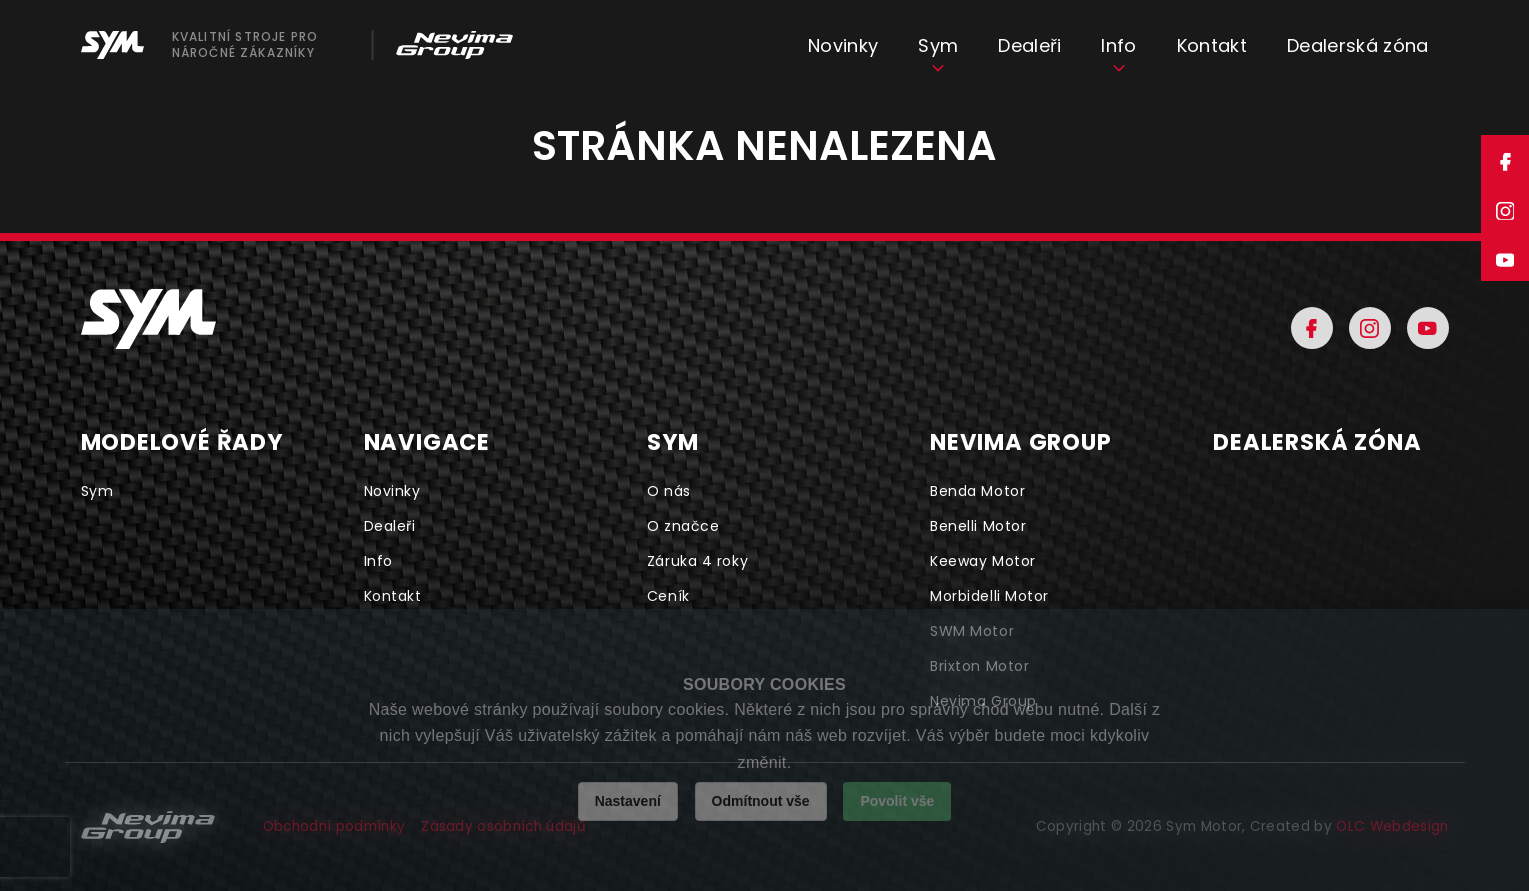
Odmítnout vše (761, 801)
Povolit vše (897, 801)
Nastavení (628, 801)
